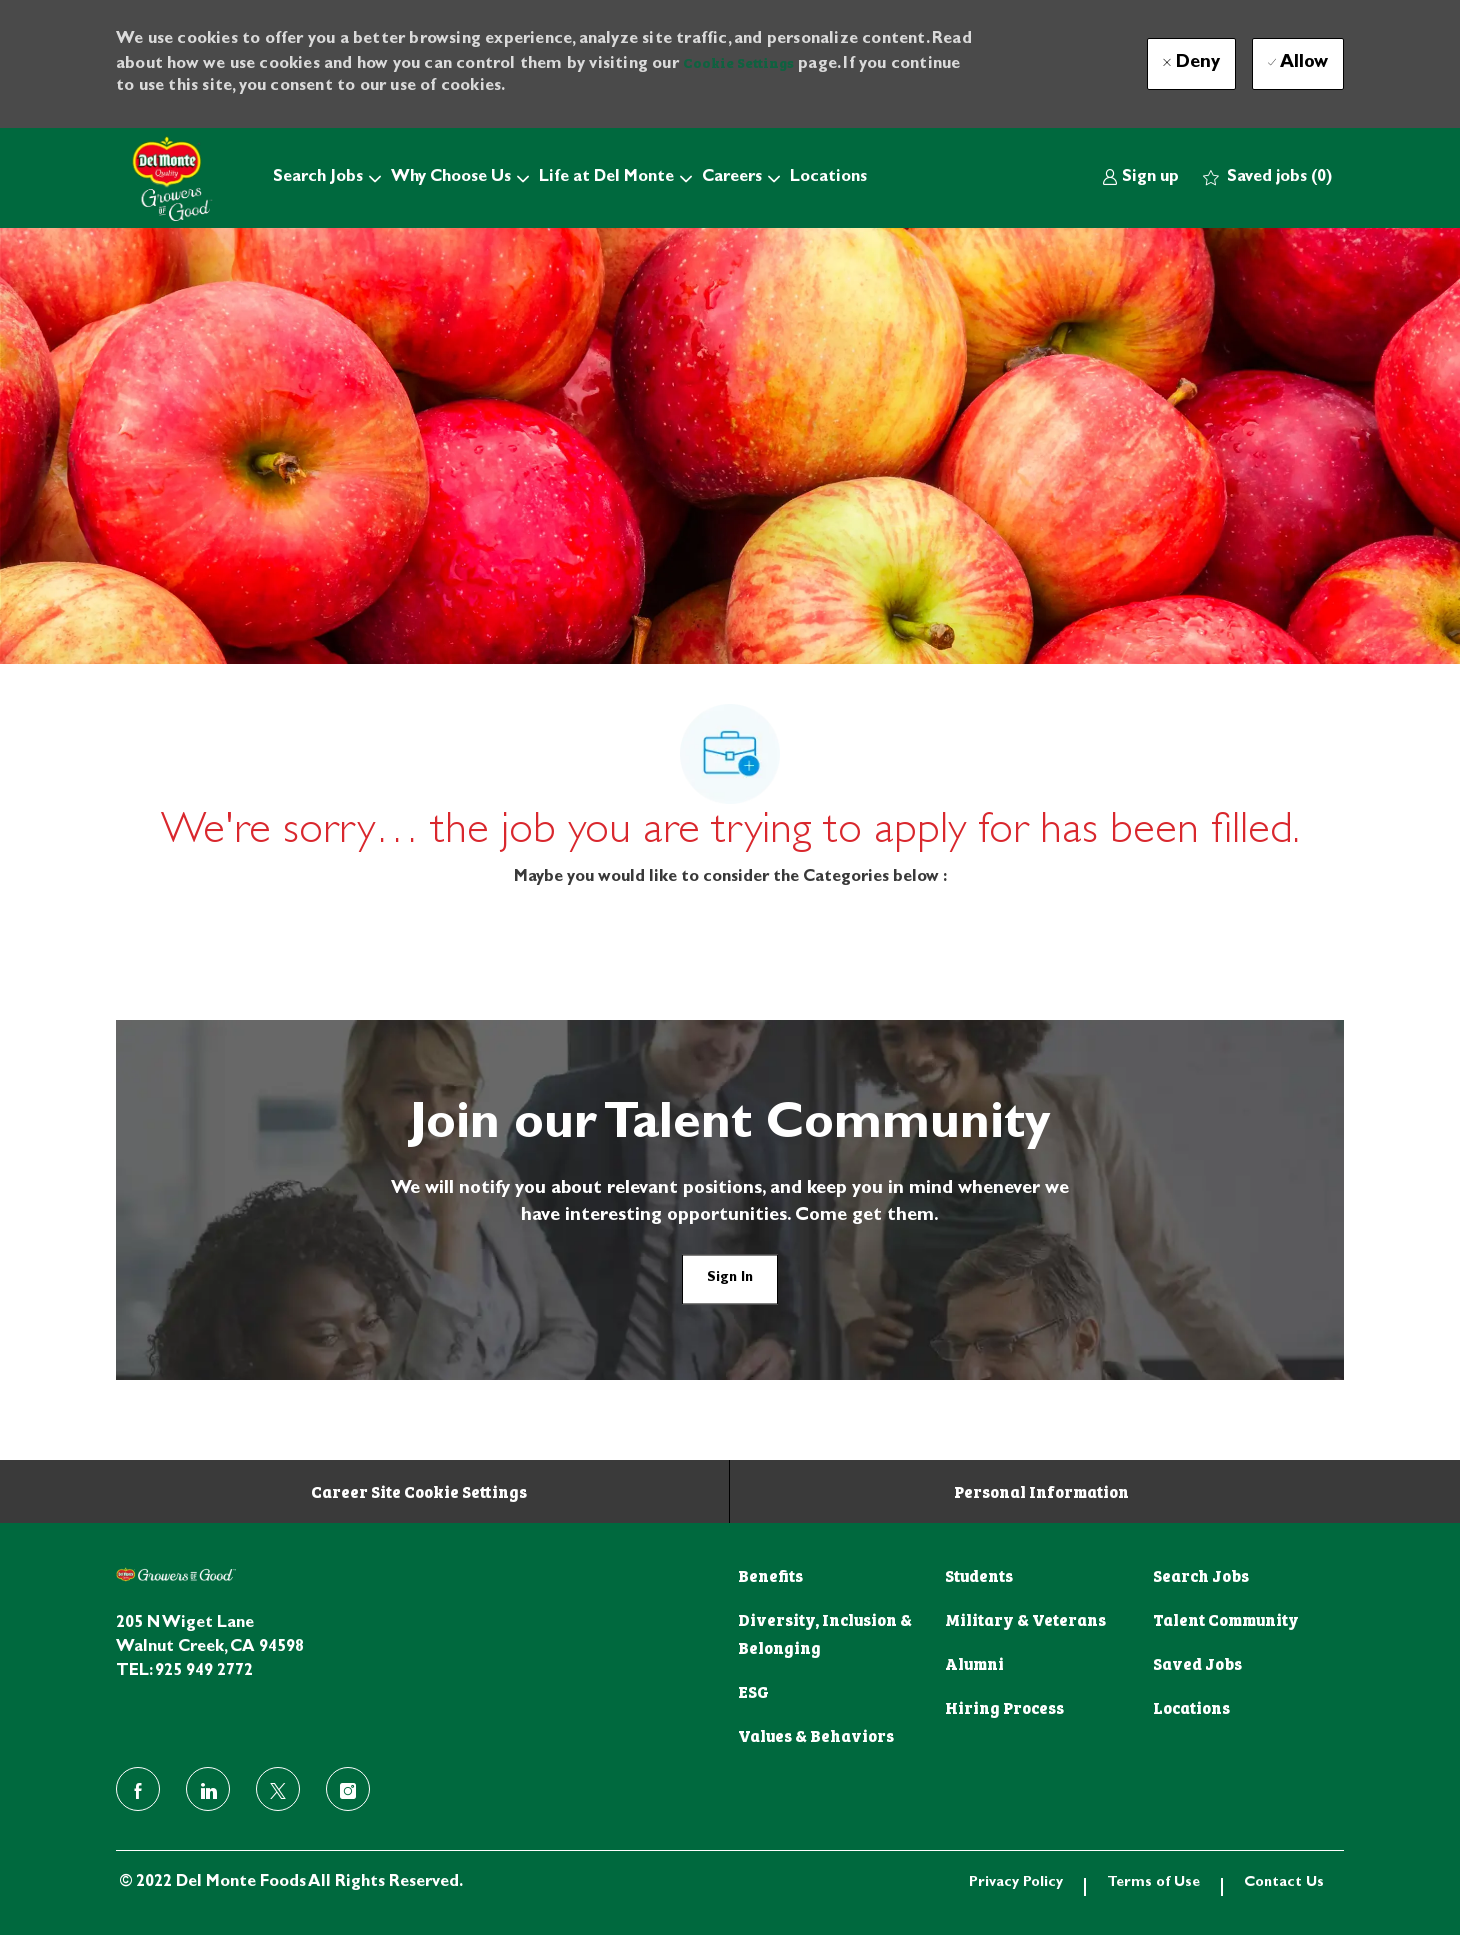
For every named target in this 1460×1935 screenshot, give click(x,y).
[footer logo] (176, 1575)
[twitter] (278, 1789)
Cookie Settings (738, 61)
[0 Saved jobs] (1267, 178)
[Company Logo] (166, 178)
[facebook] (138, 1789)
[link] (1140, 178)
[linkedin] (208, 1789)
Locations (828, 178)
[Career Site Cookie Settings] (419, 1491)
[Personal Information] (1041, 1491)
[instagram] (348, 1789)
